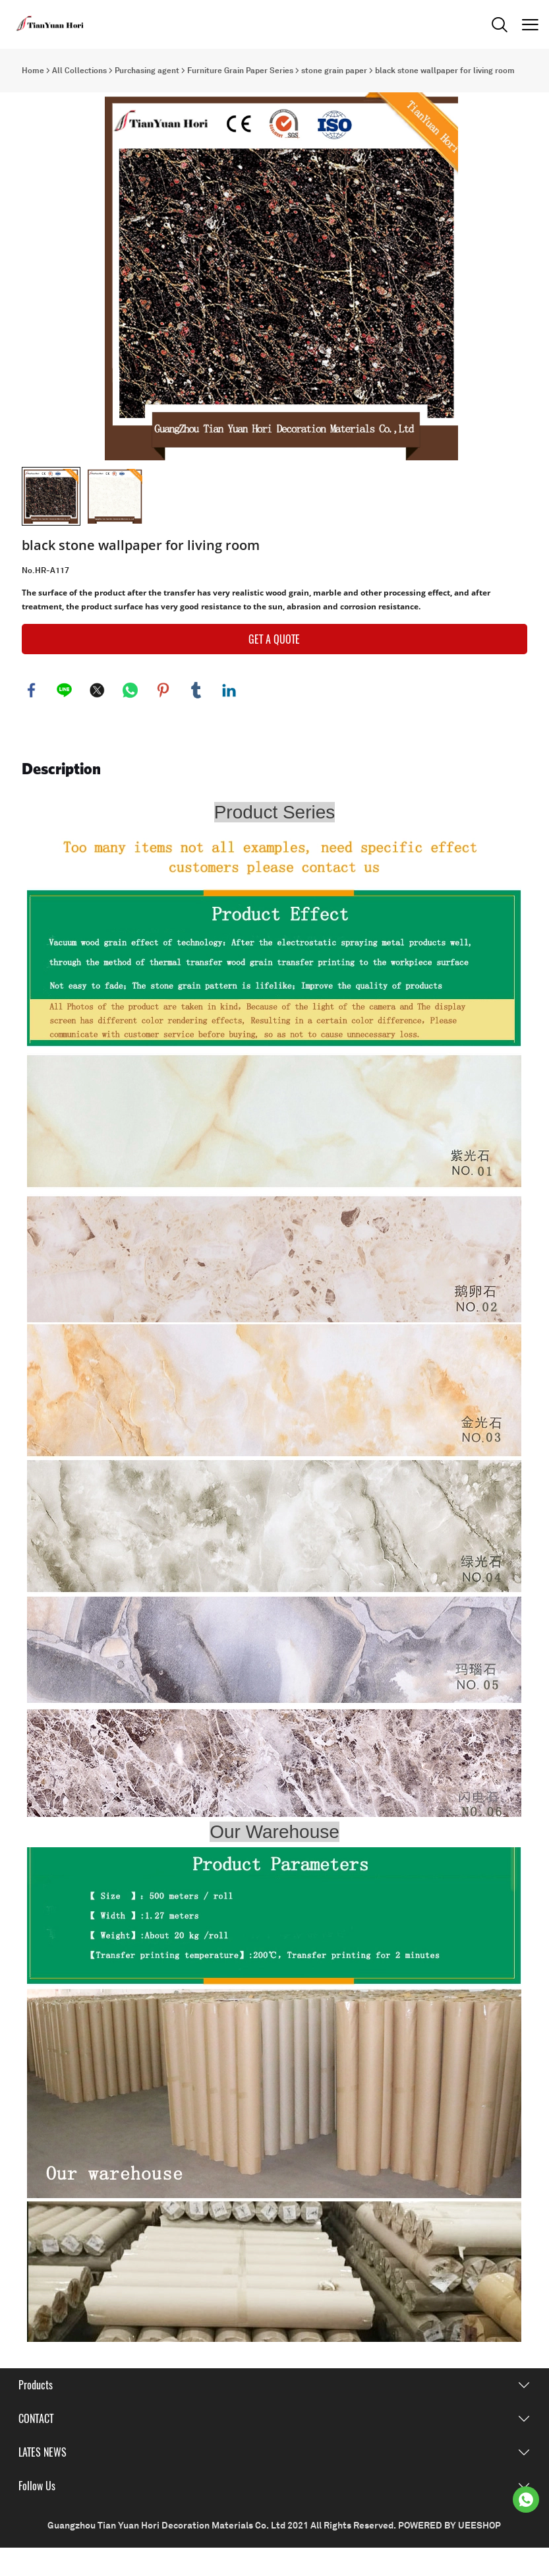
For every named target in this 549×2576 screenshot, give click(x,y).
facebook (32, 718)
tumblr (196, 718)
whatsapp (130, 718)
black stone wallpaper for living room (445, 70)
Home (33, 70)
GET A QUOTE (274, 667)
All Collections (79, 70)
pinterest (163, 718)
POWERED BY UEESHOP (449, 2554)
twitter (97, 718)
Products (35, 2413)
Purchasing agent (147, 70)
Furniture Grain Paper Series (240, 70)
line (64, 718)
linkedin (229, 718)
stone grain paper (334, 70)
